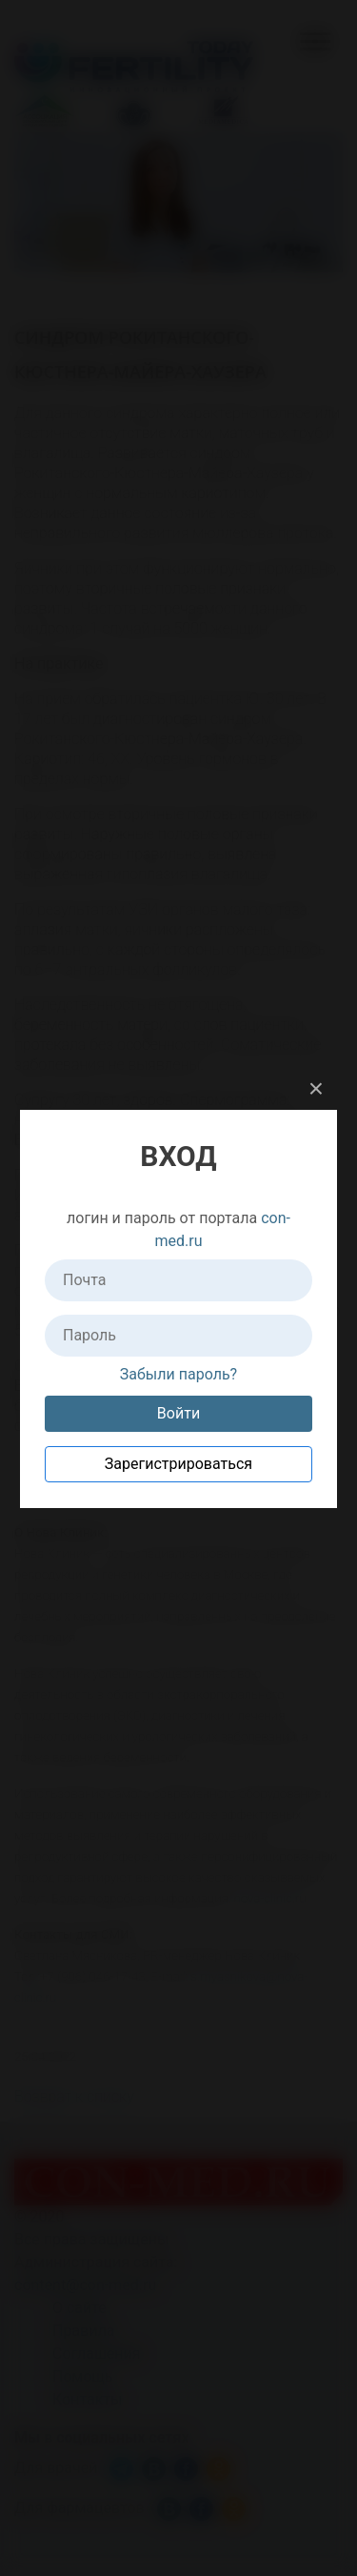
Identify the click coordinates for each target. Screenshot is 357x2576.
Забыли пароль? (178, 1374)
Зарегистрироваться (178, 1464)
